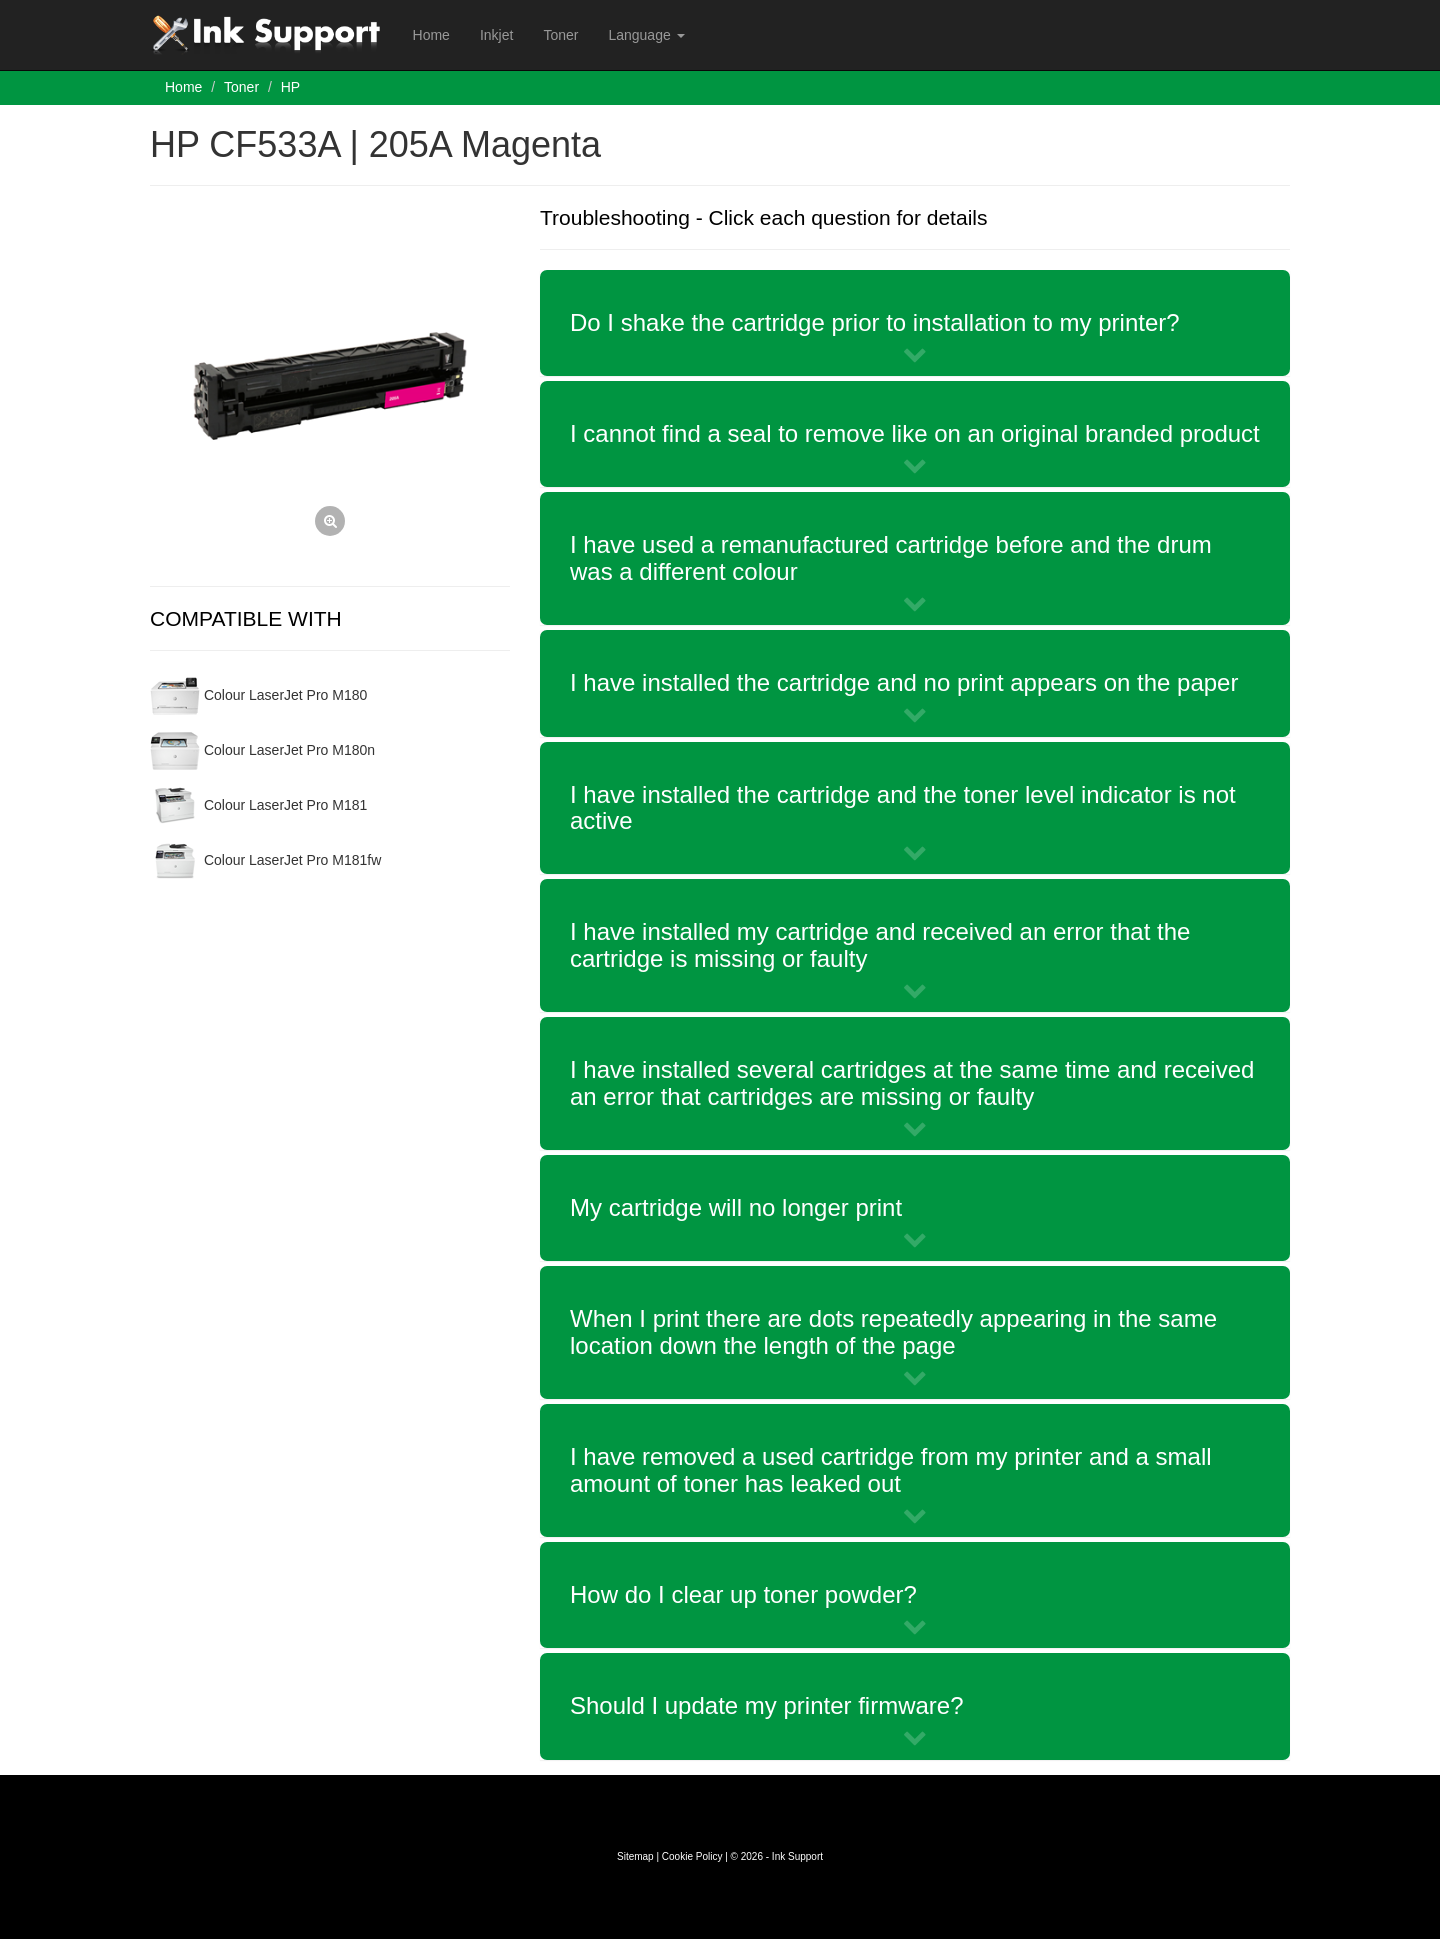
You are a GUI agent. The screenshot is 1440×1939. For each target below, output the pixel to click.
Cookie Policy (692, 1856)
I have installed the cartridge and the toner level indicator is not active (903, 807)
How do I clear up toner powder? (743, 1594)
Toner (560, 35)
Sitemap (635, 1856)
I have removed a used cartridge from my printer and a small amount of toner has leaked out (891, 1469)
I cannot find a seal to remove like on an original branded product (915, 433)
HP (290, 87)
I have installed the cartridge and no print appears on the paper (904, 682)
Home (431, 35)
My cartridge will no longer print (736, 1207)
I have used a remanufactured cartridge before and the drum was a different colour (891, 557)
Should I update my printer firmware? (767, 1705)
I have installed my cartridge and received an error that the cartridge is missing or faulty (880, 944)
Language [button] (646, 35)
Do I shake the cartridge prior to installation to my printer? (875, 322)
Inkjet (496, 35)
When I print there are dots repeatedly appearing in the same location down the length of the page (893, 1331)
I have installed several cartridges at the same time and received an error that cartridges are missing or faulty (912, 1082)
